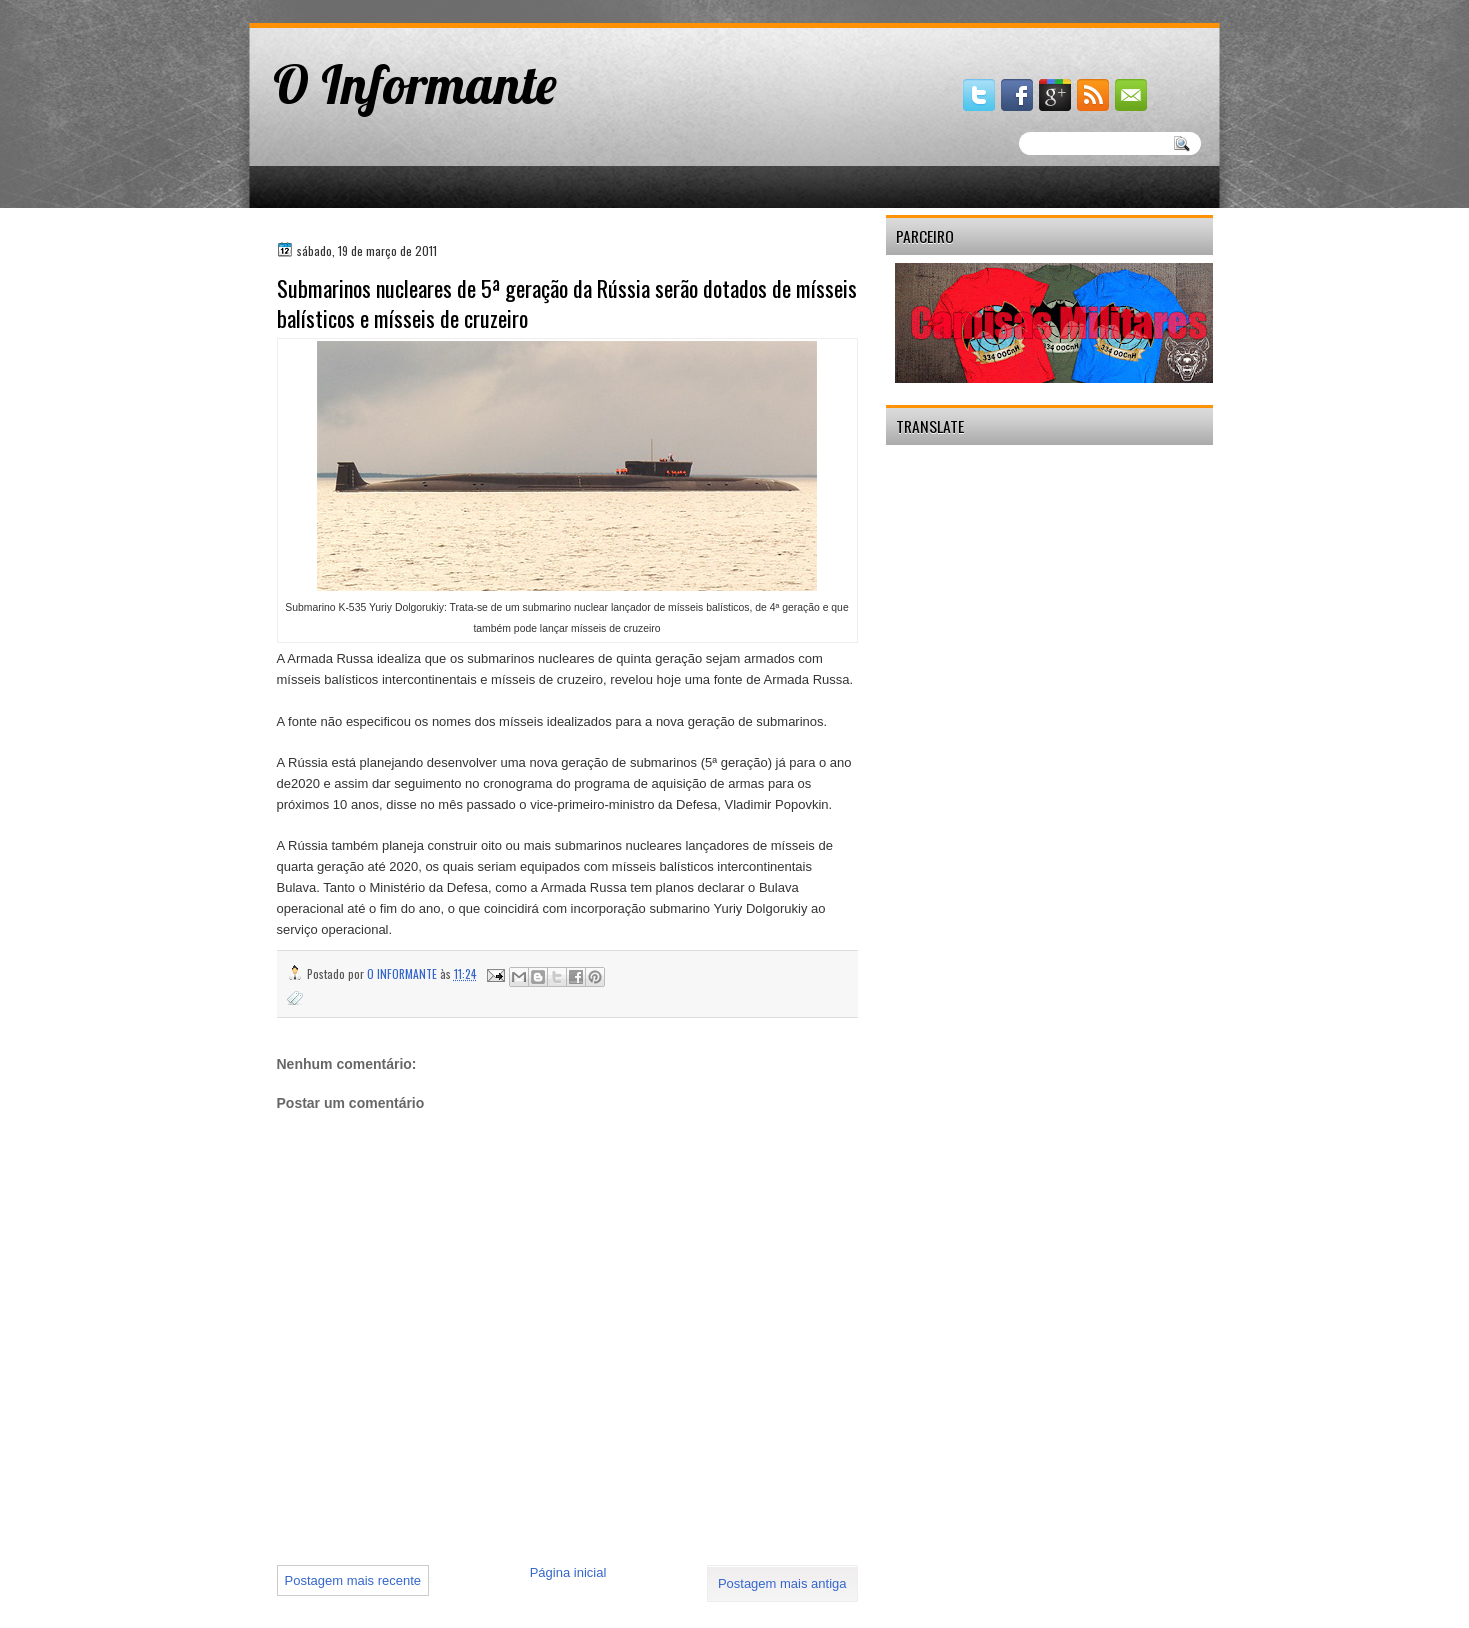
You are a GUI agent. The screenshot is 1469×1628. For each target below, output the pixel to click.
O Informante (415, 84)
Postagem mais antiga (782, 1583)
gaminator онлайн (342, 8)
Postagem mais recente (353, 1580)
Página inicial (568, 1572)
